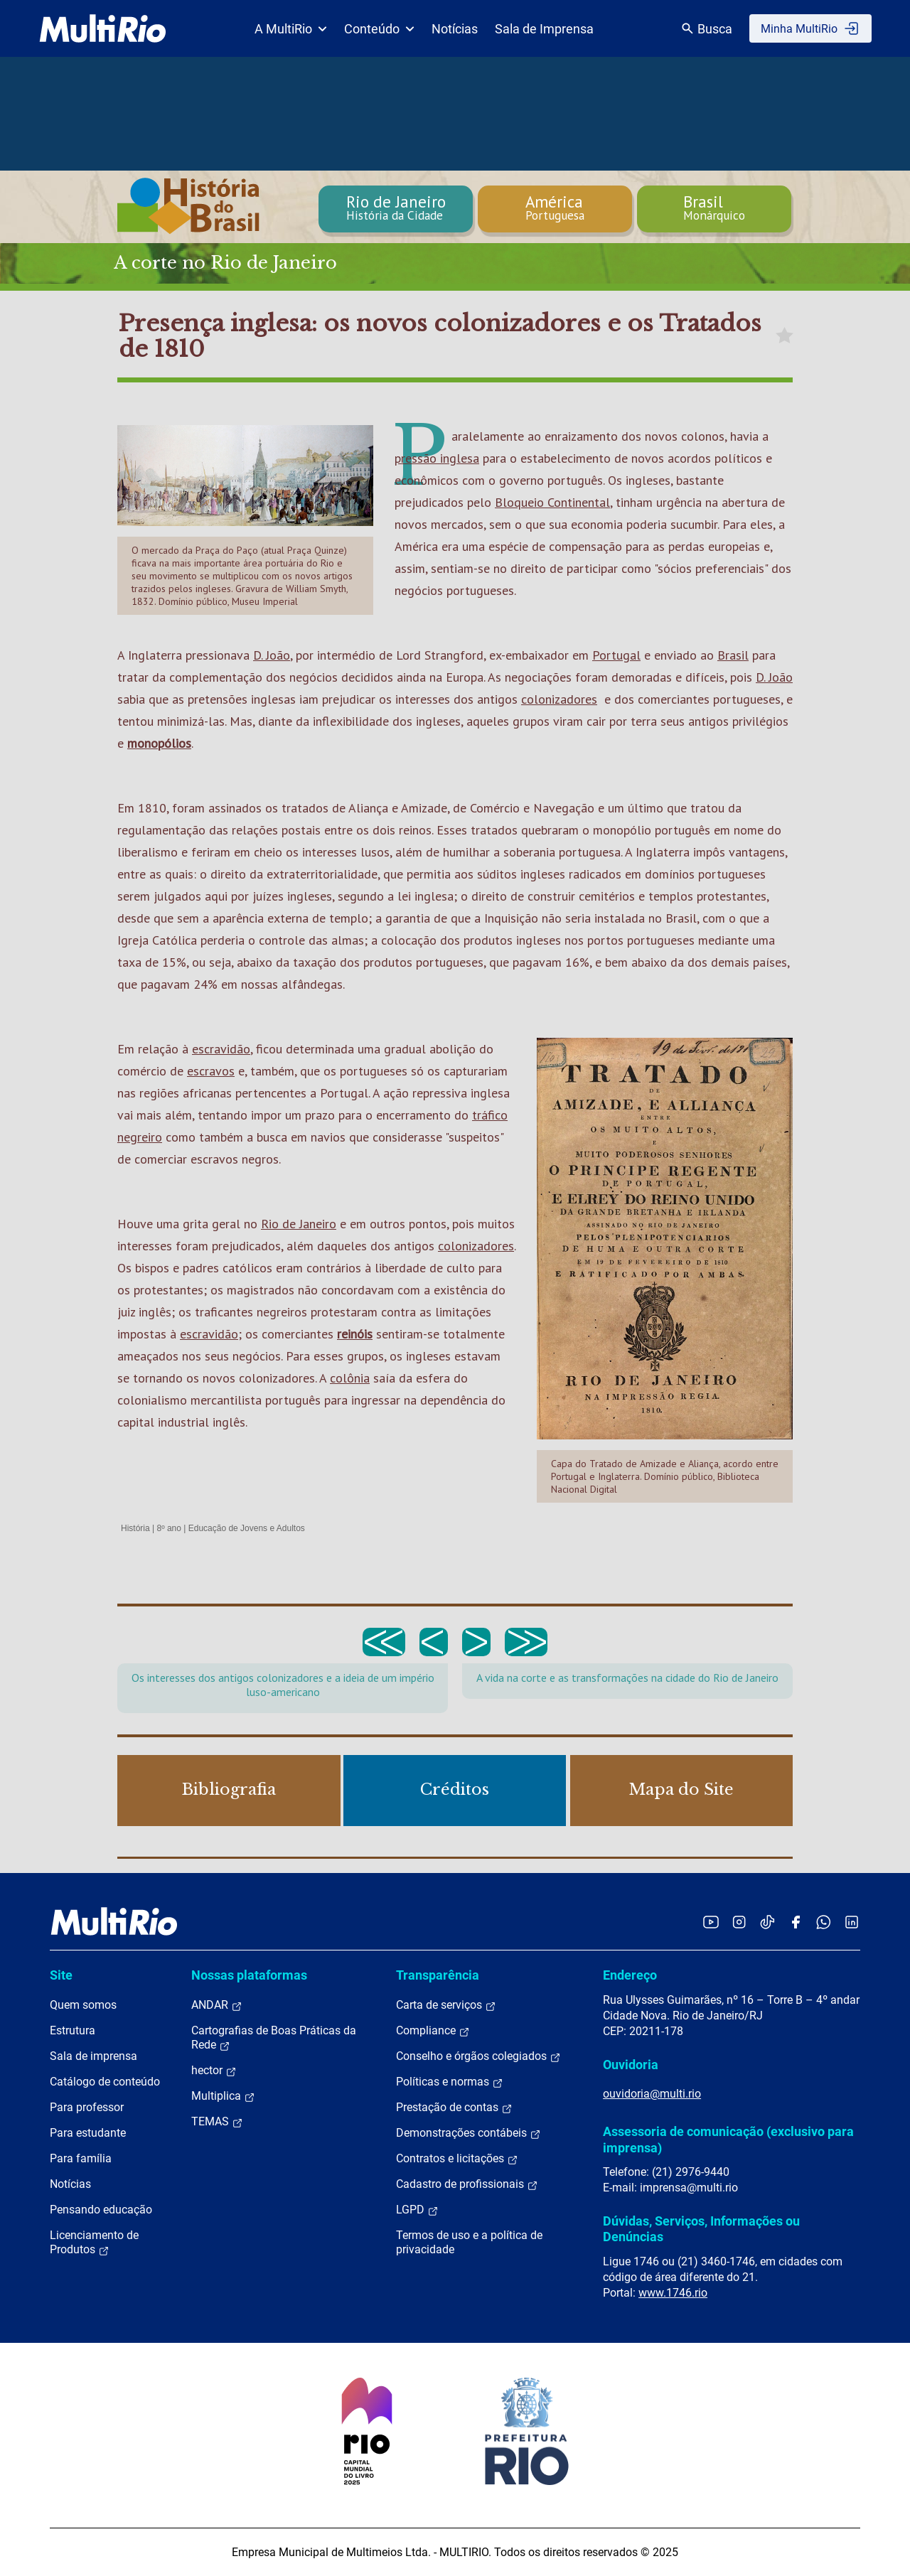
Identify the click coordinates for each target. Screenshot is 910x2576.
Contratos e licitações (457, 2159)
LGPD (417, 2210)
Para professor (87, 2107)
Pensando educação (101, 2209)
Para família (81, 2158)
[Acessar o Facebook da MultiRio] (795, 1922)
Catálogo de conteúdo (105, 2081)
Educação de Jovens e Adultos (246, 1528)
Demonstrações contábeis (468, 2133)
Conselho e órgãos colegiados (478, 2056)
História (135, 1528)
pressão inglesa (437, 458)
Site (61, 1975)
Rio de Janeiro (298, 1223)
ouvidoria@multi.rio (652, 2093)
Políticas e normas (449, 2082)
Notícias (455, 28)
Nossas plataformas (249, 1975)
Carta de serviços (446, 2005)
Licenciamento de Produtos (94, 2242)
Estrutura (72, 2030)
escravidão (221, 1049)
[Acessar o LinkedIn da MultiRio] (851, 1922)
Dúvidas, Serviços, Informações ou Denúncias (701, 2228)
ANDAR (216, 2005)
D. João (271, 655)
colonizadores (559, 699)
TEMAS (217, 2122)
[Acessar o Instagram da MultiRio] (739, 1922)
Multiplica (223, 2096)
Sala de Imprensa (544, 28)
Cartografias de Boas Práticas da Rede (273, 2038)
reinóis (355, 1334)
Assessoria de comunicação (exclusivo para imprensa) (728, 2139)
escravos (211, 1071)
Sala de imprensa (93, 2056)
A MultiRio (291, 28)
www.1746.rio (672, 2292)
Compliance (433, 2031)
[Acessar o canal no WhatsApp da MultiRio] (824, 1922)
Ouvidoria (630, 2064)
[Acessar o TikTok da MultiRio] (767, 1922)
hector (214, 2071)
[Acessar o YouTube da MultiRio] (710, 1922)
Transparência (437, 1975)
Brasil (733, 655)
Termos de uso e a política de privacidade (469, 2242)
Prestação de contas (454, 2107)
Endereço (630, 1975)
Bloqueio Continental (552, 502)
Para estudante (88, 2133)
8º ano (168, 1528)
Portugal (616, 655)
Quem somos (83, 2005)
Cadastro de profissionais (467, 2184)
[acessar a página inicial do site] (102, 28)
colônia (350, 1378)
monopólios (159, 743)
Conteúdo (379, 28)
